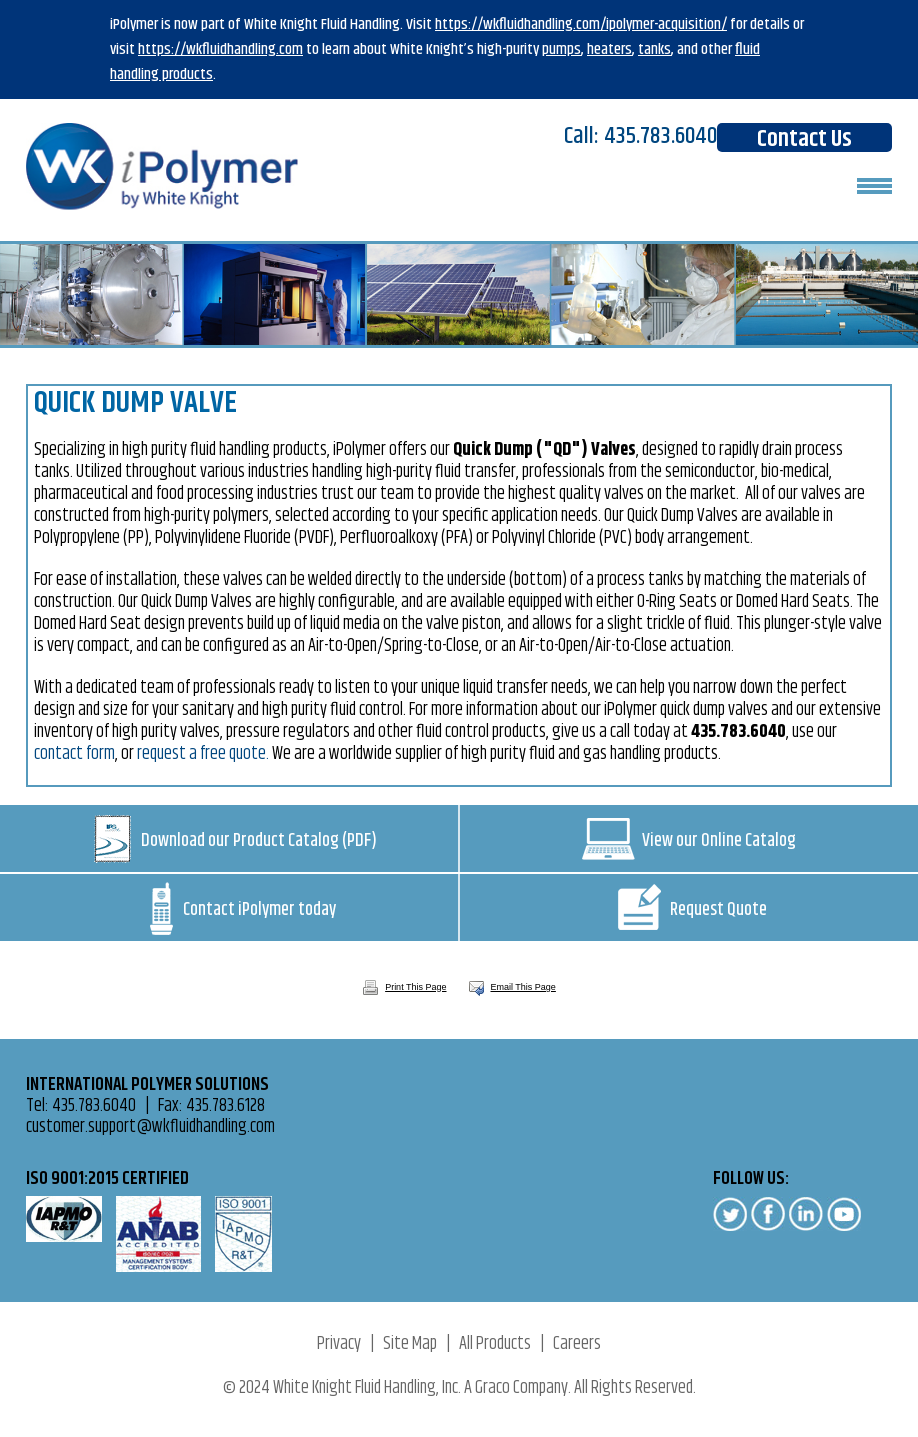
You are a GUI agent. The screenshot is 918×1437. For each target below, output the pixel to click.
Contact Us (804, 137)
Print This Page (404, 987)
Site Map (410, 1344)
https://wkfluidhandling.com (220, 49)
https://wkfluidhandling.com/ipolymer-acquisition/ (581, 24)
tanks (654, 49)
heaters (609, 49)
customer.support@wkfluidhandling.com (150, 1127)
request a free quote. (203, 754)
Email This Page (523, 987)
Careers (577, 1344)
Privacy (339, 1344)
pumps (561, 49)
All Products (495, 1344)
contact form (74, 754)
